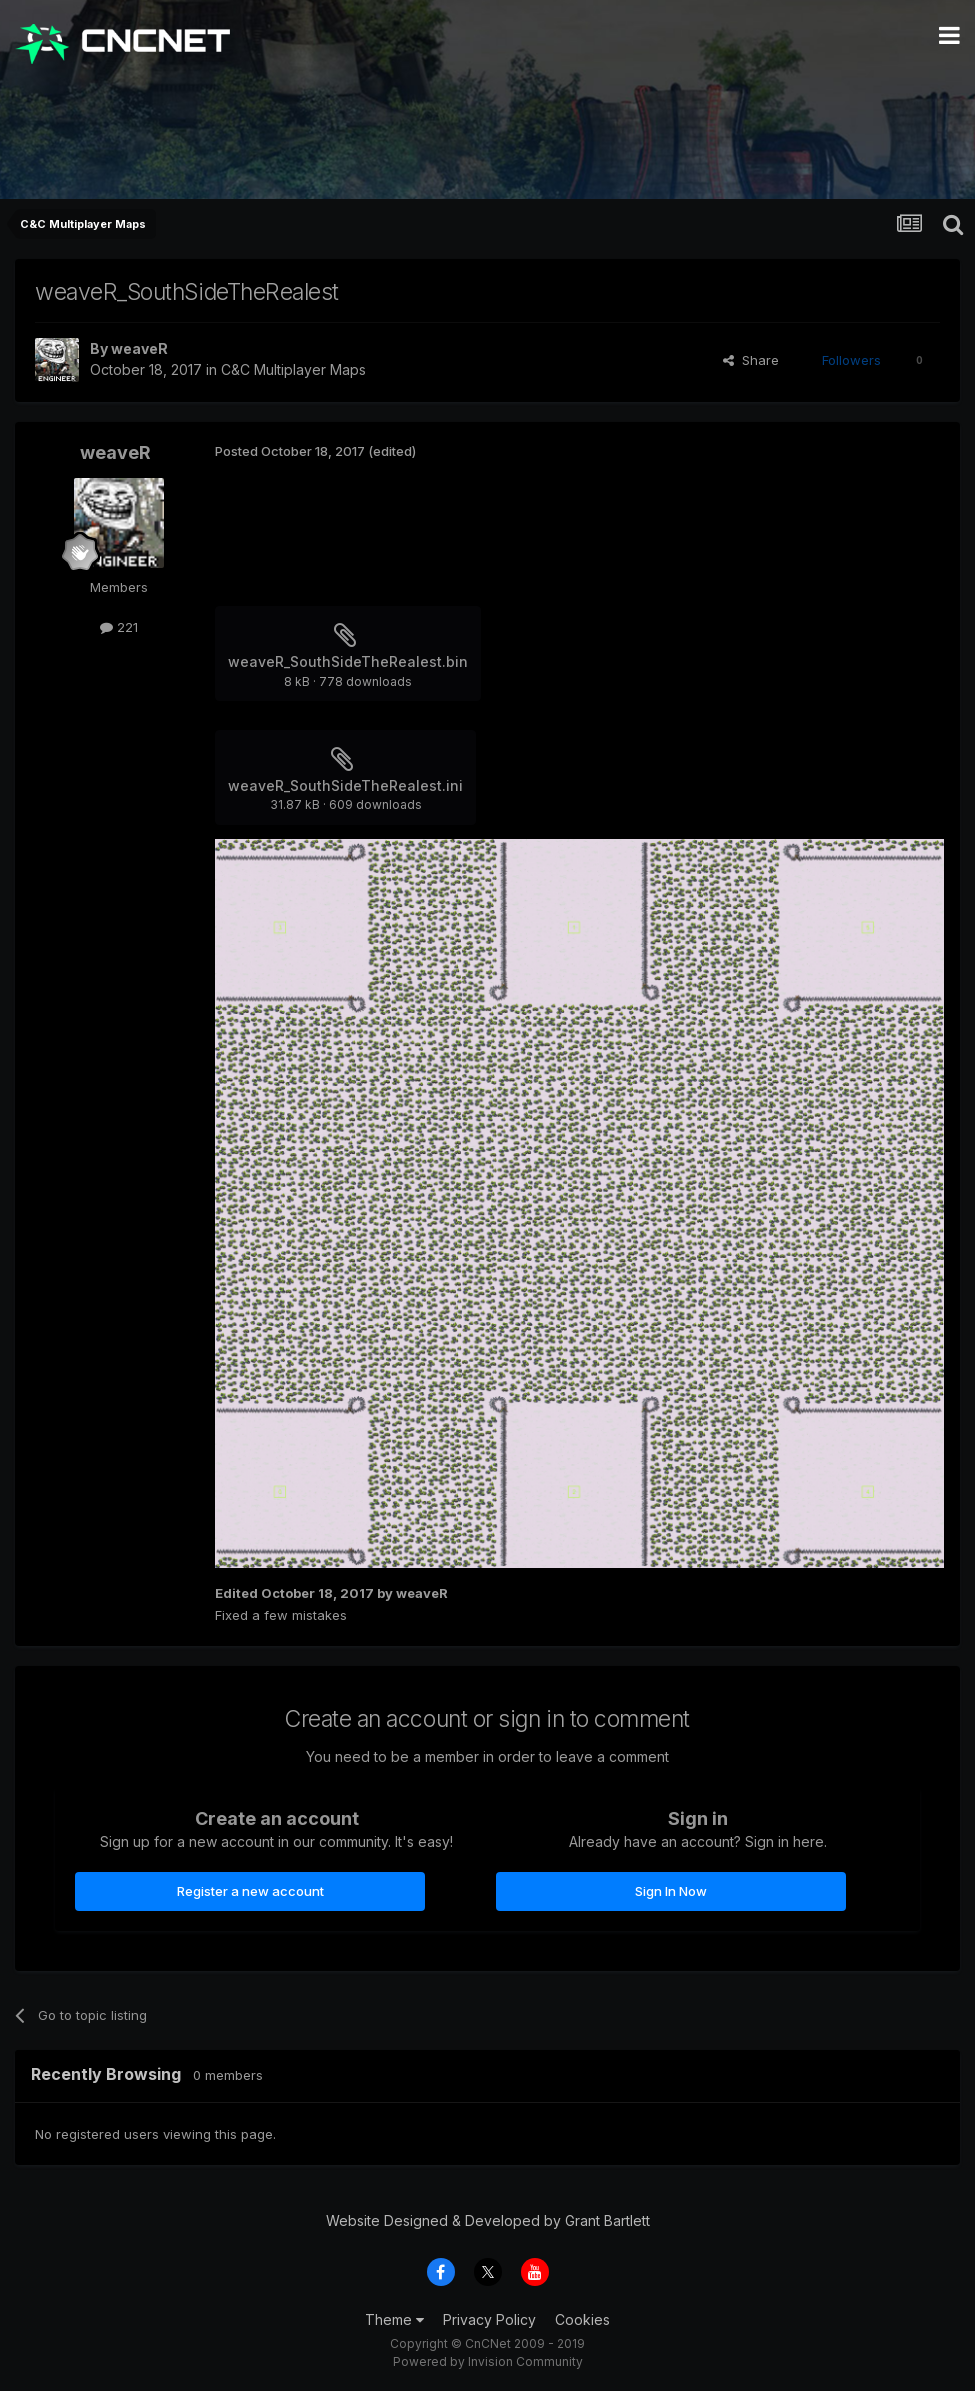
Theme (394, 2319)
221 (119, 627)
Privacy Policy (489, 2319)
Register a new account (250, 1891)
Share (751, 360)
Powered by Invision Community (488, 2361)
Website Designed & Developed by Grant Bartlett (488, 2220)
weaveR (139, 348)
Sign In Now (671, 1891)
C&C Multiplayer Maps (293, 369)
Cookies (582, 2319)
